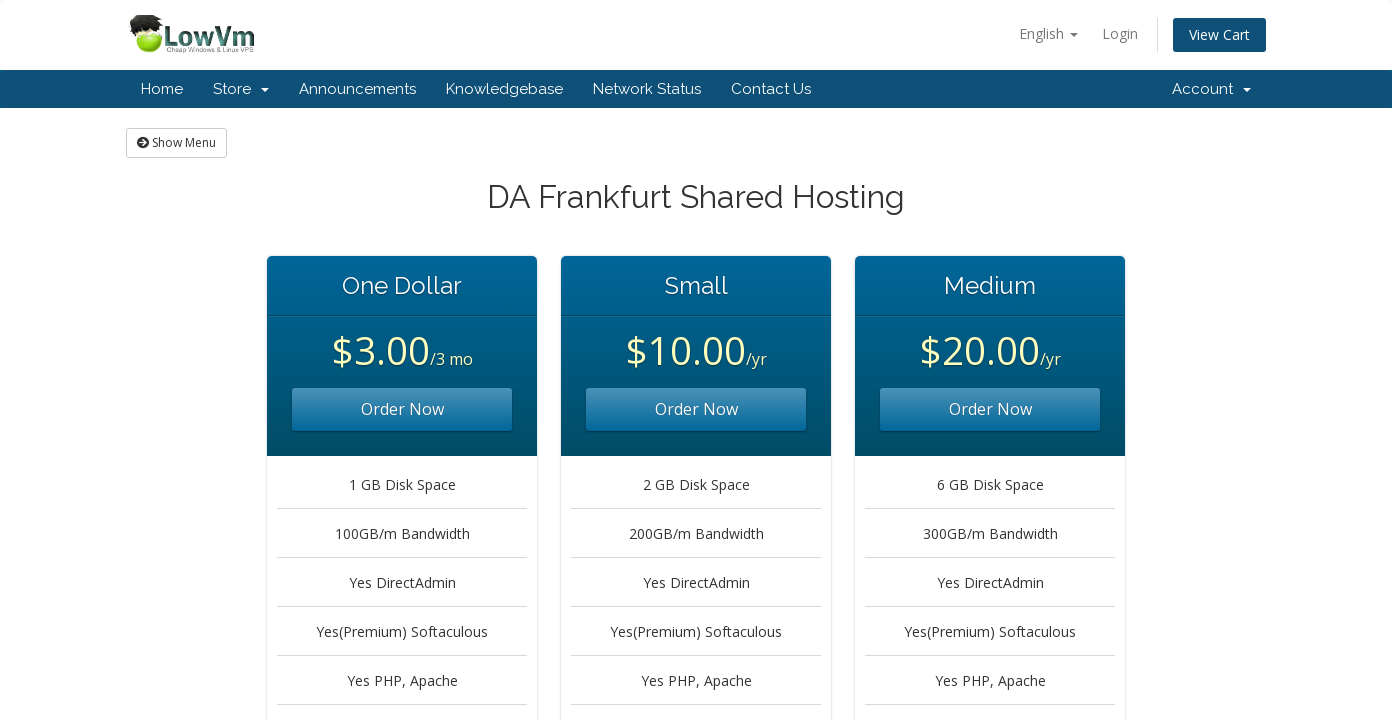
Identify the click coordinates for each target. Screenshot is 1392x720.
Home (162, 89)
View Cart (1219, 34)
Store (241, 89)
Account (1211, 89)
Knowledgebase (504, 89)
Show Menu (176, 142)
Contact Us (771, 89)
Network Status (647, 89)
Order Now (402, 409)
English (1048, 33)
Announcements (357, 89)
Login (1120, 33)
